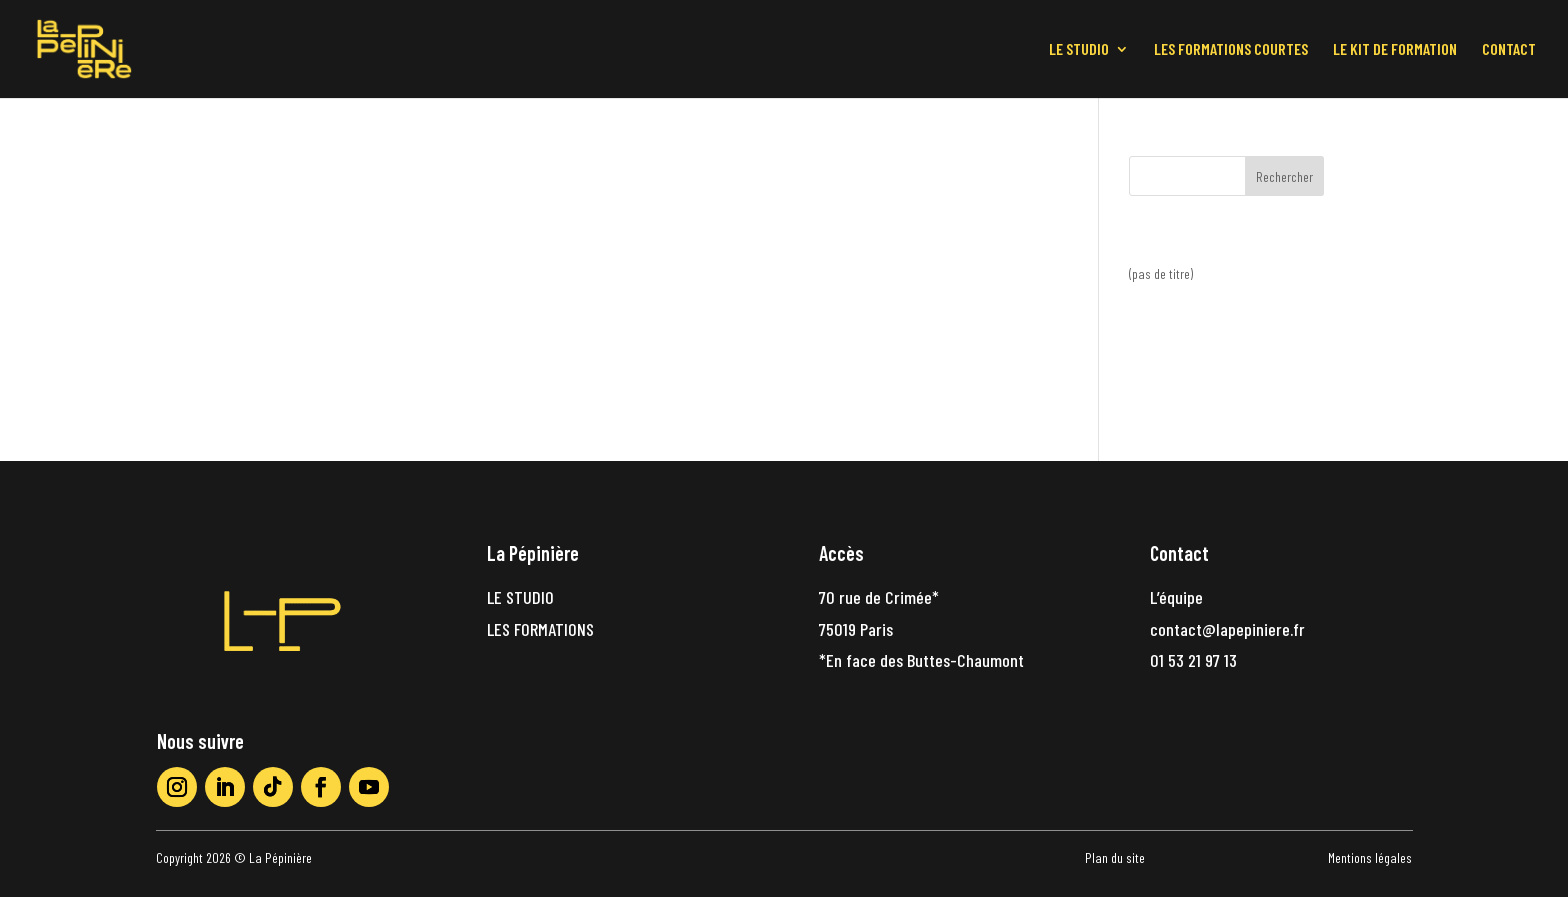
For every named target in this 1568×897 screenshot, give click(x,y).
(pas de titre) (1161, 273)
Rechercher (1284, 176)
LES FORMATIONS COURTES (1231, 50)
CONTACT (1509, 50)
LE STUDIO (1079, 50)
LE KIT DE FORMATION (1395, 50)
